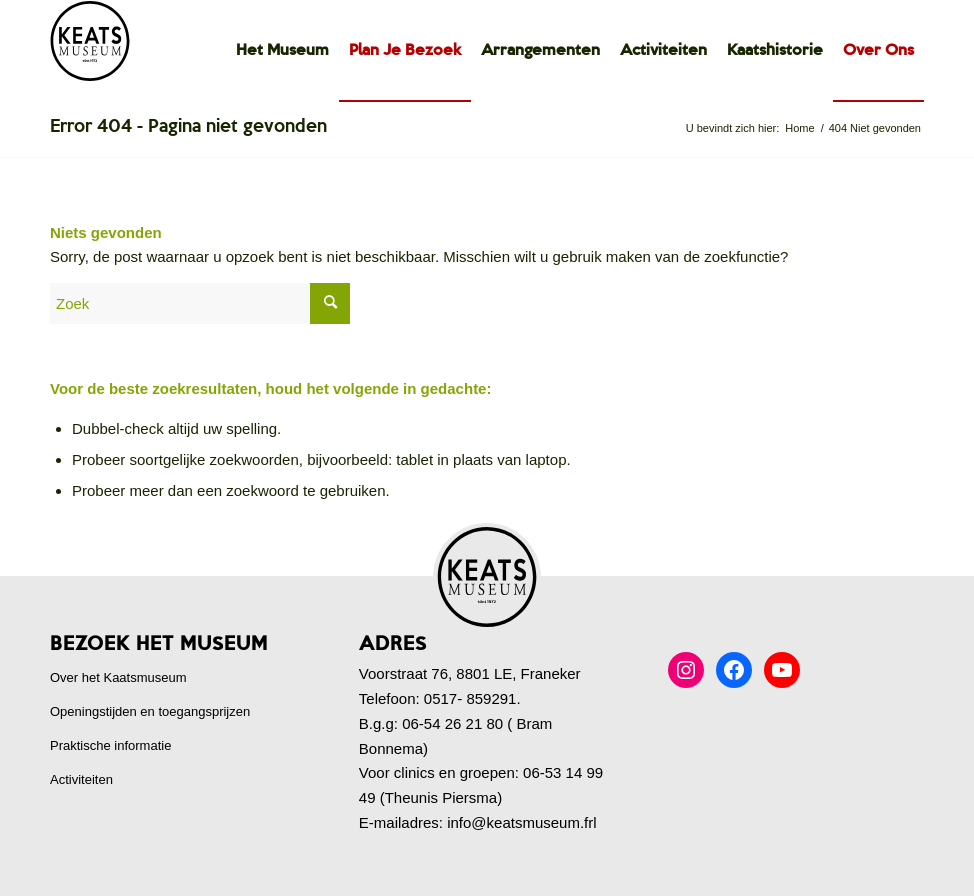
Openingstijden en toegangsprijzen (150, 711)
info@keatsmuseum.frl (521, 822)
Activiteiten (81, 779)
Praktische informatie (110, 745)
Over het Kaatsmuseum (118, 677)
